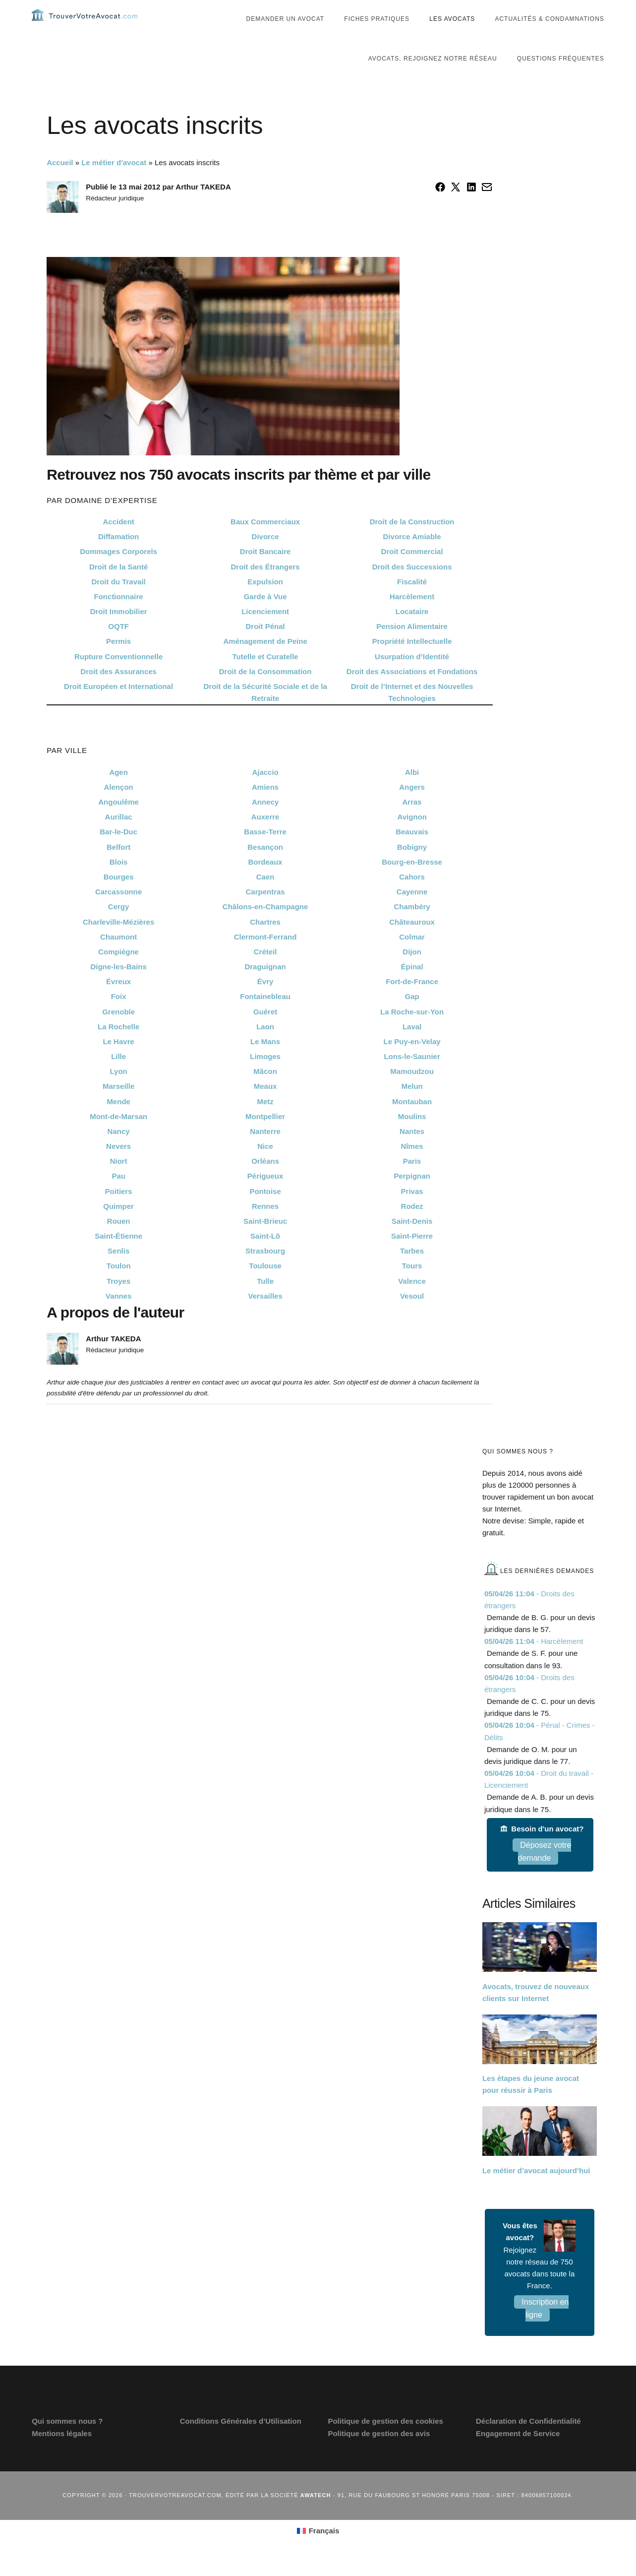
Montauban (412, 1121)
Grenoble (118, 1031)
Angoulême (118, 821)
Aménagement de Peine (265, 661)
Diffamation (118, 556)
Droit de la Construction (412, 541)
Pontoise (265, 1211)
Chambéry (412, 926)
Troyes (118, 1301)
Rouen (118, 1241)
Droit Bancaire (265, 571)
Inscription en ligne (545, 2328)
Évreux (118, 1001)
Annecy (265, 821)
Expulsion (265, 601)
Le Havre (118, 1061)
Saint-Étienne (118, 1256)
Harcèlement (412, 616)
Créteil (265, 971)
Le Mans (265, 1061)
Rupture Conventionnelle (118, 676)
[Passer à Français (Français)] (318, 2551)
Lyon (118, 1091)
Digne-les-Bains (118, 986)
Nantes (412, 1151)
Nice (265, 1166)
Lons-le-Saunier (412, 1076)
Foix (118, 1016)
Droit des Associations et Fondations (412, 691)
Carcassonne (118, 911)
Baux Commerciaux (265, 541)
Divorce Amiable (412, 556)
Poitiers (118, 1211)
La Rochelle (118, 1046)
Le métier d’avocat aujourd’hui (536, 2190)
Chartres (265, 942)
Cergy (118, 926)
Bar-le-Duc (118, 851)
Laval (412, 1046)
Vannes (119, 1316)
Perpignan (412, 1196)
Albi (412, 792)
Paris (412, 1181)
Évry (265, 1001)
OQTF (118, 646)
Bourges (119, 896)
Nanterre (265, 1151)
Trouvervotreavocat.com (91, 25)
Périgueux (265, 1196)
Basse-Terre (265, 851)
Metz (265, 1121)
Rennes (265, 1226)
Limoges (265, 1076)
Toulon (119, 1285)
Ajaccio (265, 792)
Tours (412, 1285)
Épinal (412, 986)
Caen (265, 896)
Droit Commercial (412, 571)
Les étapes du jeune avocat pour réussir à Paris (530, 2104)
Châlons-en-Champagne (265, 926)
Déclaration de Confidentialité (528, 2441)
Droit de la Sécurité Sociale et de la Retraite (265, 712)
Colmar (412, 956)
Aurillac (118, 836)
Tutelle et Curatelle (265, 676)
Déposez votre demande (545, 1871)
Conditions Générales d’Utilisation (240, 2441)
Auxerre (265, 836)
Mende (118, 1121)
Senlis (118, 1270)
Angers (412, 807)
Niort (118, 1181)
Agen (118, 792)
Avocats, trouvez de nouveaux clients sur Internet (535, 2012)
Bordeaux (265, 882)
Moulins (412, 1136)
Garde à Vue (265, 616)
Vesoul (412, 1316)
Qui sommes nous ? (67, 2441)
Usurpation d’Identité (412, 676)
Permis (118, 661)
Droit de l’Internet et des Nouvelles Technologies (412, 712)
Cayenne (412, 911)
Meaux (265, 1106)
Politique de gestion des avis (379, 2453)
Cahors (412, 896)
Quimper (118, 1226)
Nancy (119, 1151)
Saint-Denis (412, 1241)
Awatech (315, 2515)
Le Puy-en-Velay (412, 1061)
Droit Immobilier (118, 631)
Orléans (265, 1181)
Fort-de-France (412, 1001)
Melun (411, 1106)
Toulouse (265, 1285)
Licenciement (265, 631)
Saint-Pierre (412, 1256)
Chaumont (118, 956)
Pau (118, 1196)
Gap (412, 1016)
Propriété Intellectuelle (412, 661)
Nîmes (412, 1166)
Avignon (411, 836)
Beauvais (412, 851)
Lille (118, 1076)
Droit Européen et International (118, 706)
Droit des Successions (412, 586)
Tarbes (412, 1270)
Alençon (118, 807)
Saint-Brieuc (265, 1241)
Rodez (412, 1226)
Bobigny (412, 867)
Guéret (265, 1031)
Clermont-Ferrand (265, 956)
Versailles (265, 1316)
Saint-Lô (265, 1256)
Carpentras (265, 911)
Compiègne (118, 971)
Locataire (412, 631)
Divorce (265, 556)
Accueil (60, 182)
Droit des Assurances (118, 691)
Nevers (118, 1166)
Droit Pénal (265, 646)
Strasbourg (265, 1270)
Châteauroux (412, 942)
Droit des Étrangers (265, 586)
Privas (412, 1211)
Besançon (265, 867)
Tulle (265, 1301)
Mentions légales (62, 2453)
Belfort (118, 867)
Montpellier (265, 1136)
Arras (412, 821)
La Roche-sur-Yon (412, 1031)
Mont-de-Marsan (118, 1136)
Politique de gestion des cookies (385, 2441)
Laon (265, 1046)
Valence (412, 1301)
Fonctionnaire (118, 616)
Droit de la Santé (118, 586)
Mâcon (265, 1091)
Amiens (265, 807)
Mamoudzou (412, 1091)
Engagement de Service (518, 2453)
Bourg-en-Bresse (412, 882)
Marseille (118, 1106)
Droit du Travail (119, 601)
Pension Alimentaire (412, 646)
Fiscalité (412, 601)
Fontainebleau (265, 1016)
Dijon (412, 971)
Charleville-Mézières (118, 942)
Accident (118, 541)
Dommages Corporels (118, 571)
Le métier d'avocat (113, 182)
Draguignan (265, 986)
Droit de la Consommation (265, 691)
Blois (119, 882)
